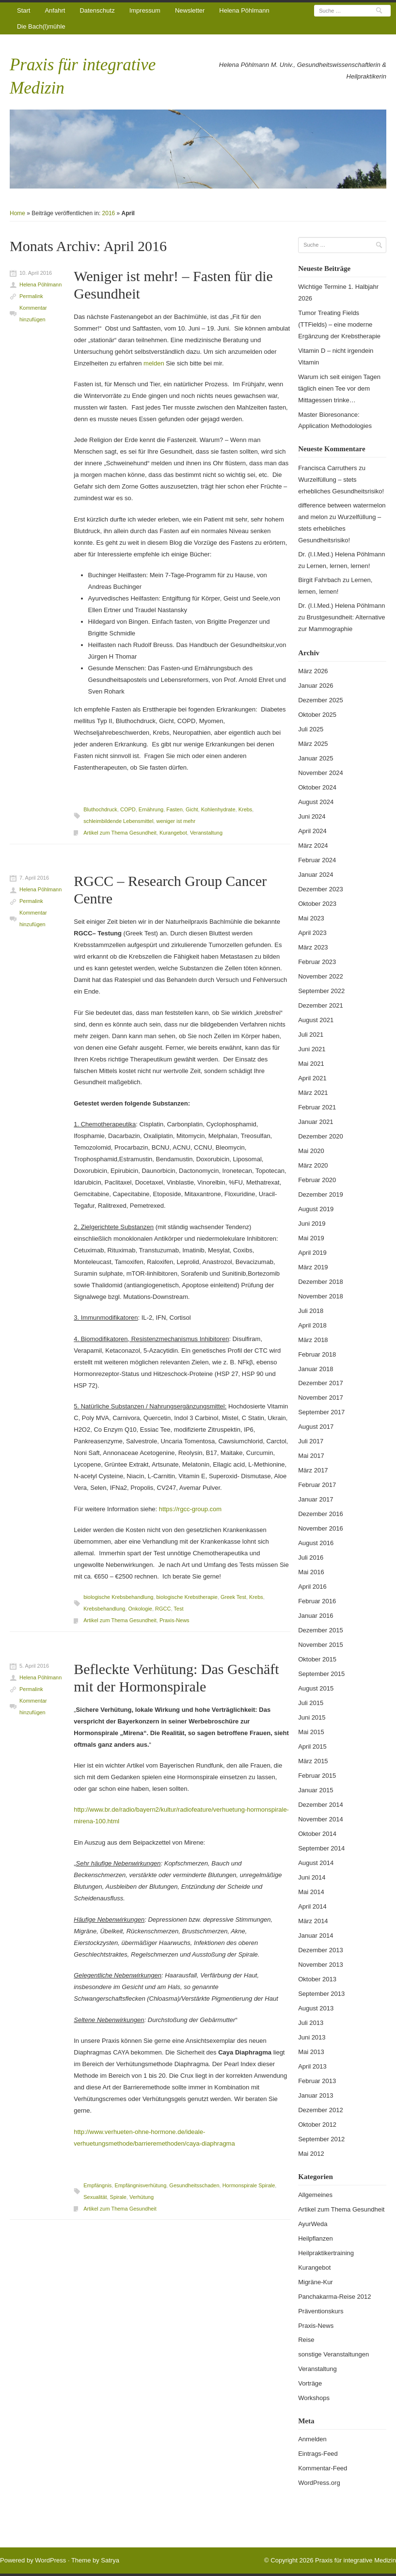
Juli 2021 (310, 1034)
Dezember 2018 (320, 1281)
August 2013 (315, 2008)
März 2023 (313, 947)
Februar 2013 (317, 2081)
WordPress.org (319, 2482)
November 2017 (320, 1397)
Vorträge (310, 2383)
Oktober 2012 (317, 2124)
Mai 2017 (311, 1455)
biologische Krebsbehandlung (118, 1597)
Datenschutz (96, 10)
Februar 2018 (317, 1354)
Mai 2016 (311, 1572)
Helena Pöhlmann (244, 10)
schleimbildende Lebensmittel (118, 821)
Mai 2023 (311, 918)
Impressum (144, 10)
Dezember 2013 (320, 1950)
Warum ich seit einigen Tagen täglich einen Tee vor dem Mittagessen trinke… (339, 388)
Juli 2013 (310, 2022)
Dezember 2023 (320, 889)
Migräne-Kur (315, 2282)
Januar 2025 (315, 758)
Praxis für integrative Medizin (355, 2560)
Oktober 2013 (317, 1979)
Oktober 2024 (317, 787)
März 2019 (313, 1267)
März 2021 (313, 1092)
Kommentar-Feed (322, 2468)
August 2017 (315, 1426)
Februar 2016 (317, 1601)
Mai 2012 (311, 2153)
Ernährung (151, 809)
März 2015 (313, 1761)
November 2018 (320, 1296)
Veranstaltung (206, 833)
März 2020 (313, 1165)
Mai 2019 (311, 1238)
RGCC (163, 1609)
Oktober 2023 (317, 903)
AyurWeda (312, 2224)
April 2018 (312, 1325)
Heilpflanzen (315, 2238)
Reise (306, 2339)
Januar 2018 (315, 1369)
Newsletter (190, 10)
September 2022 (321, 991)
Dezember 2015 (320, 1630)
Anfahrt (55, 10)
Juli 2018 (310, 1310)
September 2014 (321, 1848)
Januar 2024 (315, 874)
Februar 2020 (317, 1180)
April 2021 (312, 1078)
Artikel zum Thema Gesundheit (120, 833)
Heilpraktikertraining (326, 2253)
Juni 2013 (311, 2037)
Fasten (174, 809)
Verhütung (141, 2197)
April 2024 (312, 831)
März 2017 (313, 1470)
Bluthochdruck (100, 809)
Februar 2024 (317, 860)
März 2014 (313, 1921)
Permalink (31, 296)
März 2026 (313, 671)
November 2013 (320, 1964)
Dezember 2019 (320, 1194)
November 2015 (320, 1644)
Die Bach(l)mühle (41, 26)
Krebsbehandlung (104, 1609)
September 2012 (321, 2139)
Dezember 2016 (320, 1513)
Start (23, 10)
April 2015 (312, 1746)
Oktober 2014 (317, 1833)
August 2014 (315, 1862)
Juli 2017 (310, 1441)
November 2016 (320, 1528)
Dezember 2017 (320, 1383)
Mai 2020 (311, 1150)
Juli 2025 (310, 729)
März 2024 (313, 845)
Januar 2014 (315, 1935)
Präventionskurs (320, 2311)
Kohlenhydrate (218, 809)
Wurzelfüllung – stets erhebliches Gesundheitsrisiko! (339, 528)
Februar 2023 (317, 961)
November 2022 (320, 976)
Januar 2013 (315, 2095)
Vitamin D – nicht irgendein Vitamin (335, 356)
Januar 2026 (315, 685)
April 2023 (312, 932)
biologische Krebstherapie (187, 1597)
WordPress (50, 2560)
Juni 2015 (311, 1717)
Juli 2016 (310, 1557)
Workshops (314, 2398)
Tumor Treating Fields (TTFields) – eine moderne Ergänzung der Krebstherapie (339, 324)
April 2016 (312, 1586)
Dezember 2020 (320, 1136)
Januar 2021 (315, 1121)
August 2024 (315, 802)
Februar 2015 (317, 1775)
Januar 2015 (315, 1790)
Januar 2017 (315, 1499)
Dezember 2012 (320, 2110)
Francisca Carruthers (327, 468)
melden (153, 363)
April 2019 (312, 1252)
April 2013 (312, 2066)
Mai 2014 (311, 1892)
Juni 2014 (311, 1877)
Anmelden (312, 2439)
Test (178, 1609)
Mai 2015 (311, 1732)
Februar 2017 (317, 1484)
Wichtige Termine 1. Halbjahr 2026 (338, 292)
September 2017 (321, 1412)
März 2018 (313, 1339)
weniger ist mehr (175, 821)
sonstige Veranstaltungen (333, 2354)
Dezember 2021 (320, 1005)
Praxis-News (174, 1620)
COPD (128, 809)
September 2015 (321, 1673)
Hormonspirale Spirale (248, 2185)
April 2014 (312, 1906)
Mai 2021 (311, 1063)
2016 (108, 213)
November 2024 (320, 772)
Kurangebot (173, 833)
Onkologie (140, 1609)
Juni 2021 (311, 1049)
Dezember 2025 (320, 700)
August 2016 (315, 1543)
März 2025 (313, 743)
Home (17, 213)
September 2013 (321, 1993)
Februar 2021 (317, 1107)
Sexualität (95, 2197)
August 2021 (315, 1020)
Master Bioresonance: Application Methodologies (335, 420)
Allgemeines (315, 2194)
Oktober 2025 (317, 714)
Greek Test (233, 1597)
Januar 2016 (315, 1615)
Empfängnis (97, 2185)
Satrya (110, 2560)
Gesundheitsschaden (194, 2185)
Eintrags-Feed (318, 2453)
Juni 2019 (311, 1223)
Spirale (118, 2197)
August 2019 (315, 1209)
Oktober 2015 (317, 1659)
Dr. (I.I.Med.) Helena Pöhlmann (341, 554)
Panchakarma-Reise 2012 (334, 2296)
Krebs (245, 809)
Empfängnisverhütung (140, 2185)
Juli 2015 (310, 1703)
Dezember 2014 (320, 1804)
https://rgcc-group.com (190, 1509)
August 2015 (315, 1688)
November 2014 (320, 1819)
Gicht (192, 809)
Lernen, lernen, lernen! (338, 565)
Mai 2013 (311, 2051)
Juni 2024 (311, 816)
